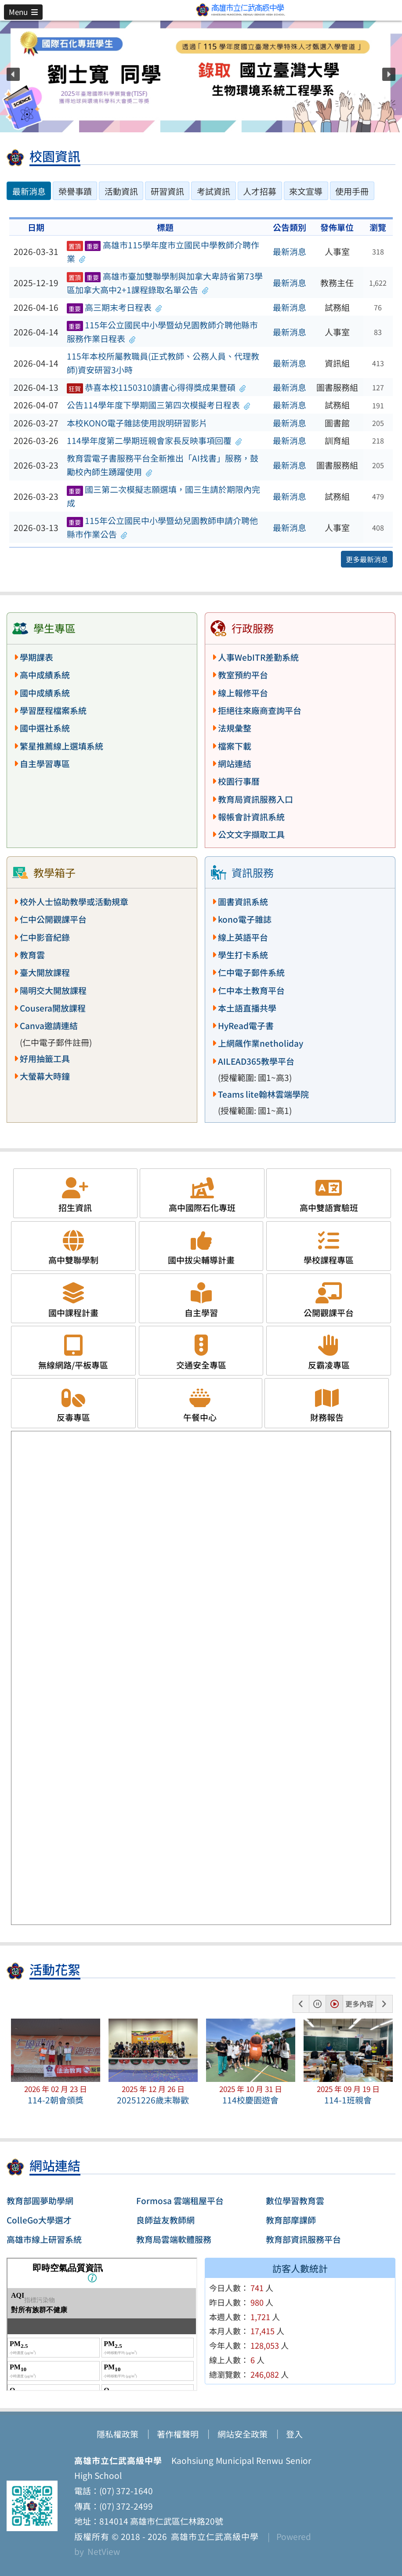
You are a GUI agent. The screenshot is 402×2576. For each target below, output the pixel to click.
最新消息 (289, 251)
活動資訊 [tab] (121, 191)
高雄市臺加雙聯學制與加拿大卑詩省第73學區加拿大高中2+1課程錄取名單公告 (165, 283)
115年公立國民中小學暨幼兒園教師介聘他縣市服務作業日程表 (162, 332)
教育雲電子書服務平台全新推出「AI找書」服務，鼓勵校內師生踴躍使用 (162, 465)
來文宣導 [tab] (305, 191)
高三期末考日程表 (114, 307)
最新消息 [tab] (29, 191)
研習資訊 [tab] (167, 191)
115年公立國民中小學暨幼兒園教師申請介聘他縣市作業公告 (162, 527)
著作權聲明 (178, 2434)
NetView (103, 2551)
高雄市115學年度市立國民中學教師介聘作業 (163, 252)
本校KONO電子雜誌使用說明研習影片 (137, 423)
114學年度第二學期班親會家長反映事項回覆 (154, 440)
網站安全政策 (242, 2434)
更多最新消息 (367, 559)
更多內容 (359, 2003)
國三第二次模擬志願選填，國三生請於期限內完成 (163, 496)
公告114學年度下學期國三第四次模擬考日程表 (158, 405)
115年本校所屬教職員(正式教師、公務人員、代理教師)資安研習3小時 (163, 363)
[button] (23, 11)
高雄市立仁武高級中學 (213, 2536)
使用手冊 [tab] (352, 191)
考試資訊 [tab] (213, 191)
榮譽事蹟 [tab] (75, 191)
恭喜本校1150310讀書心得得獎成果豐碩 (156, 387)
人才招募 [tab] (259, 191)
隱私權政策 (117, 2434)
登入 (294, 2434)
